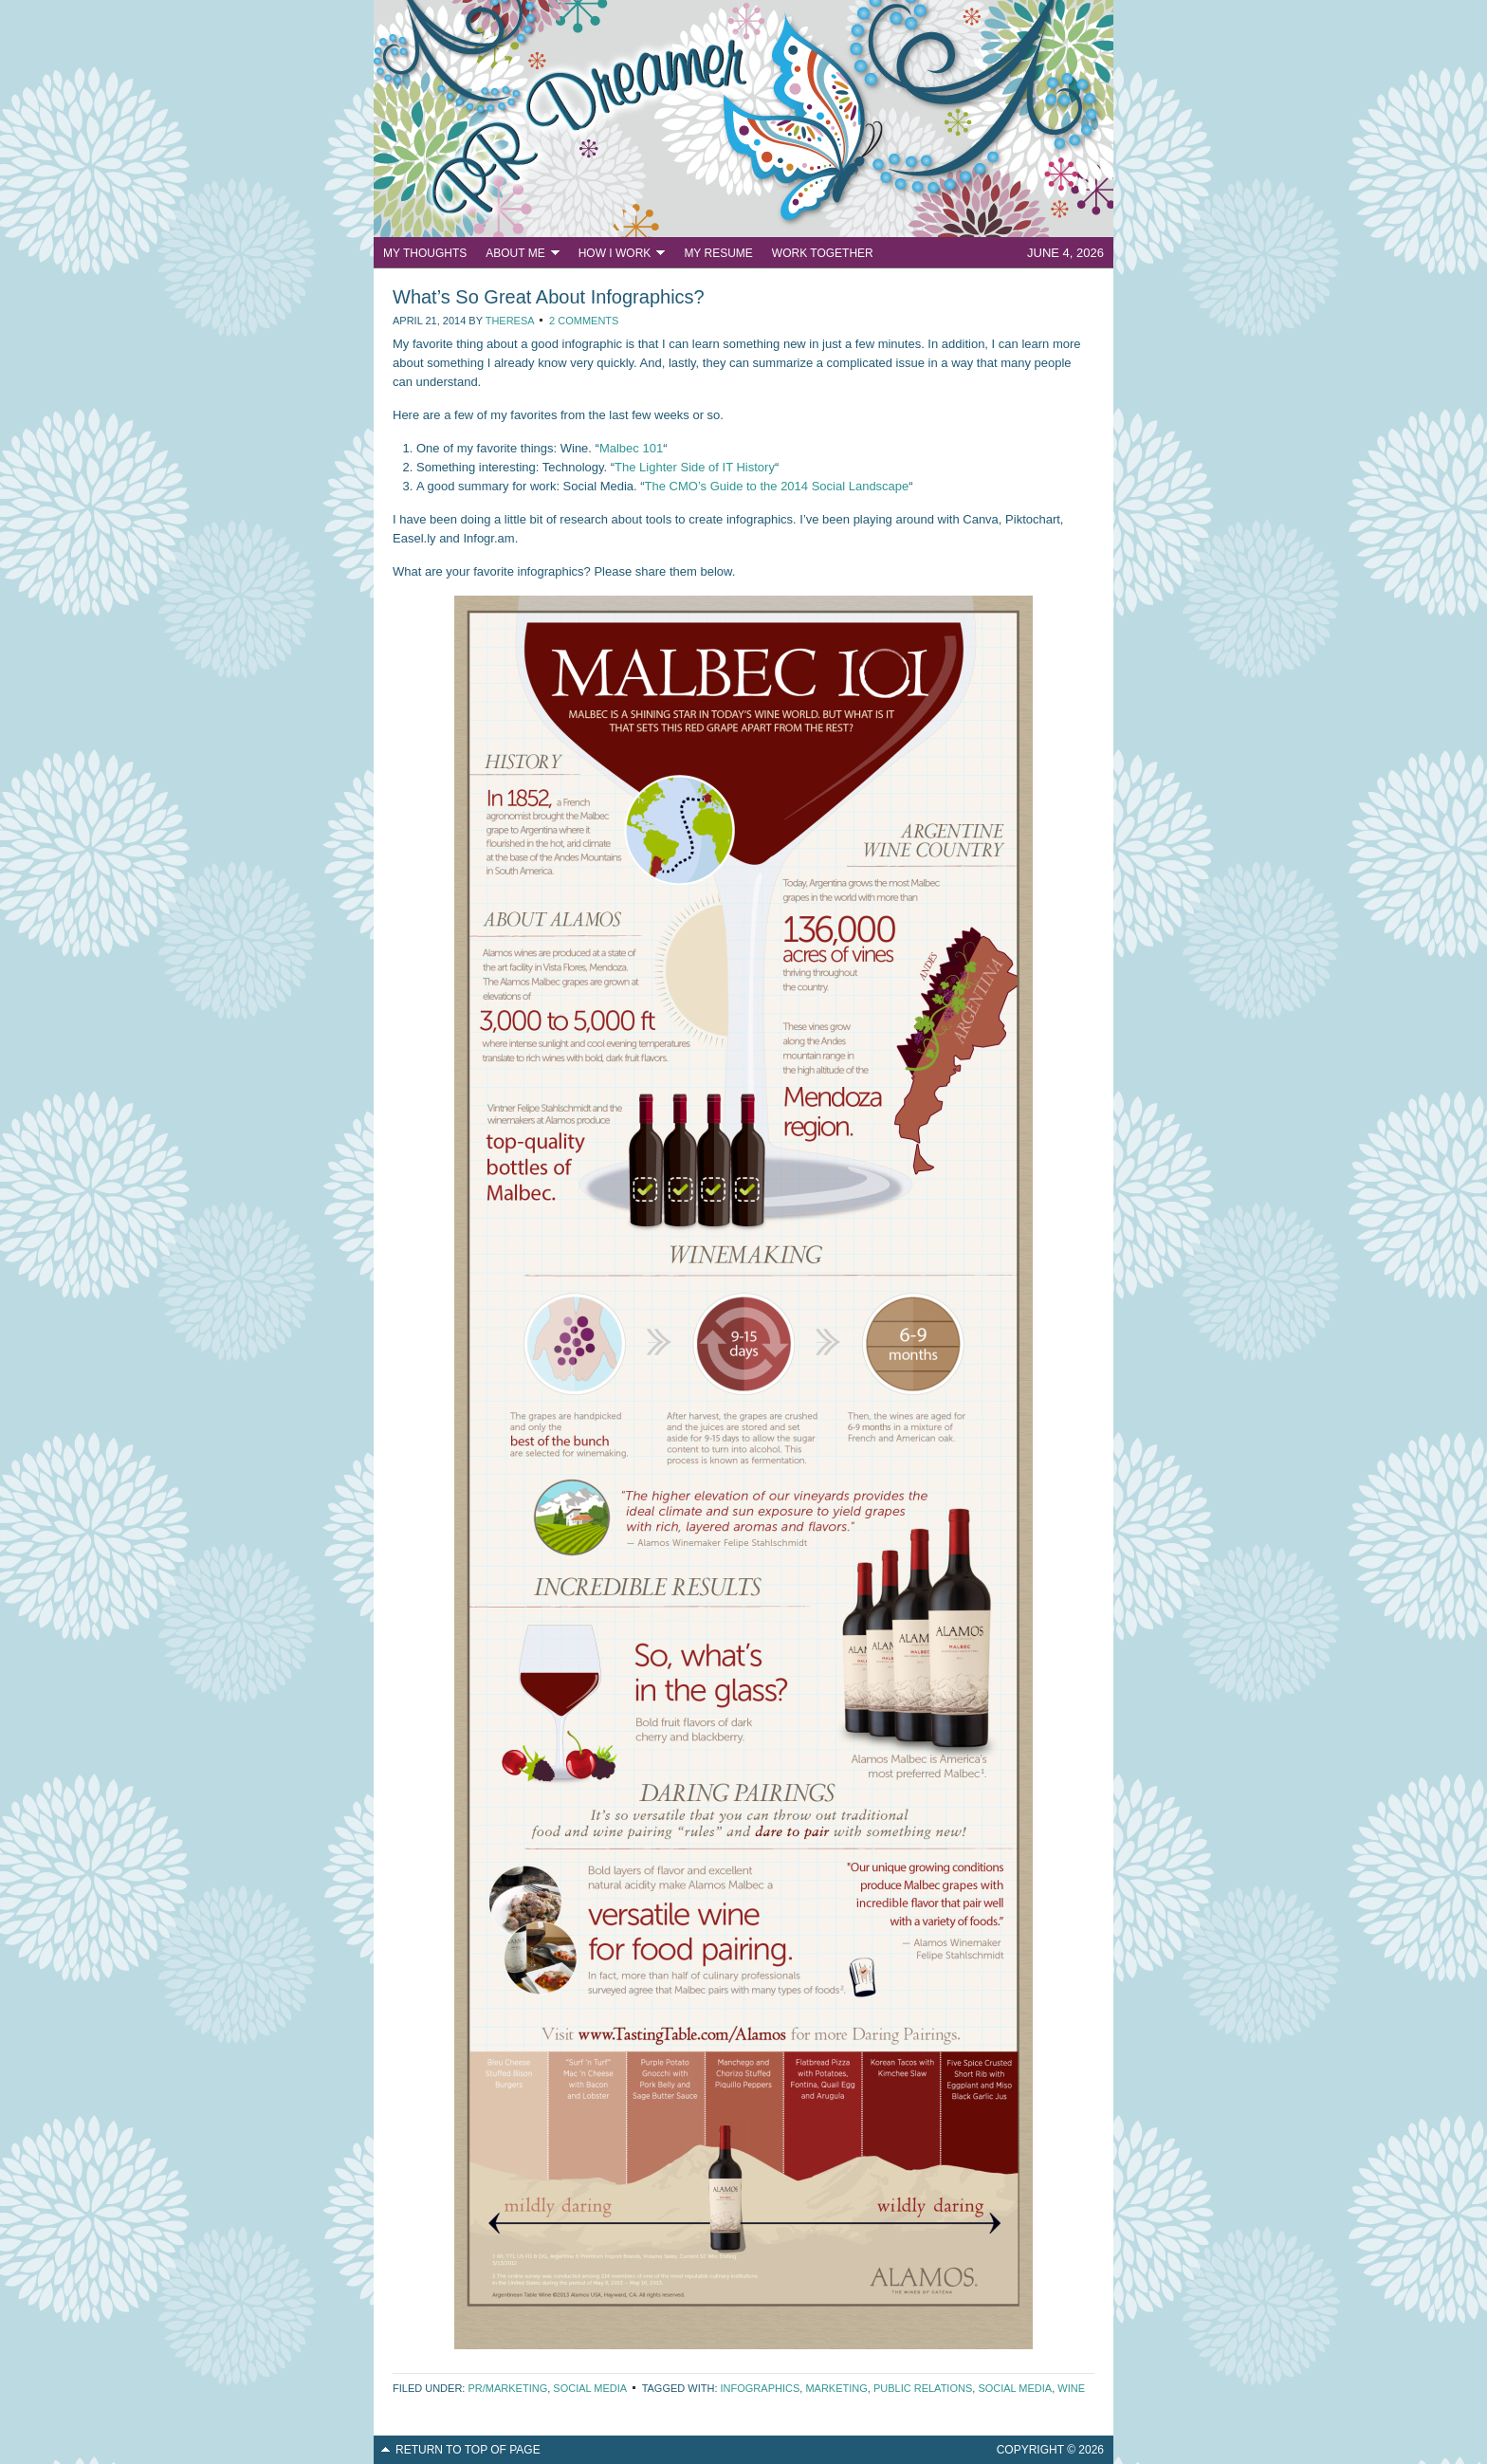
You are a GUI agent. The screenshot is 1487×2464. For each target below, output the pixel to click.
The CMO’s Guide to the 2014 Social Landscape (777, 486)
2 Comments (583, 320)
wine (1071, 2388)
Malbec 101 (631, 448)
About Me (517, 256)
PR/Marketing (507, 2388)
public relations (922, 2388)
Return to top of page (468, 2449)
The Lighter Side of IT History (695, 467)
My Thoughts (425, 253)
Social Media (589, 2388)
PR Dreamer (743, 118)
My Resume (718, 253)
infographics (760, 2388)
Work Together (822, 253)
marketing (836, 2388)
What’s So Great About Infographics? (549, 296)
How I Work (617, 256)
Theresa (510, 320)
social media (1015, 2388)
